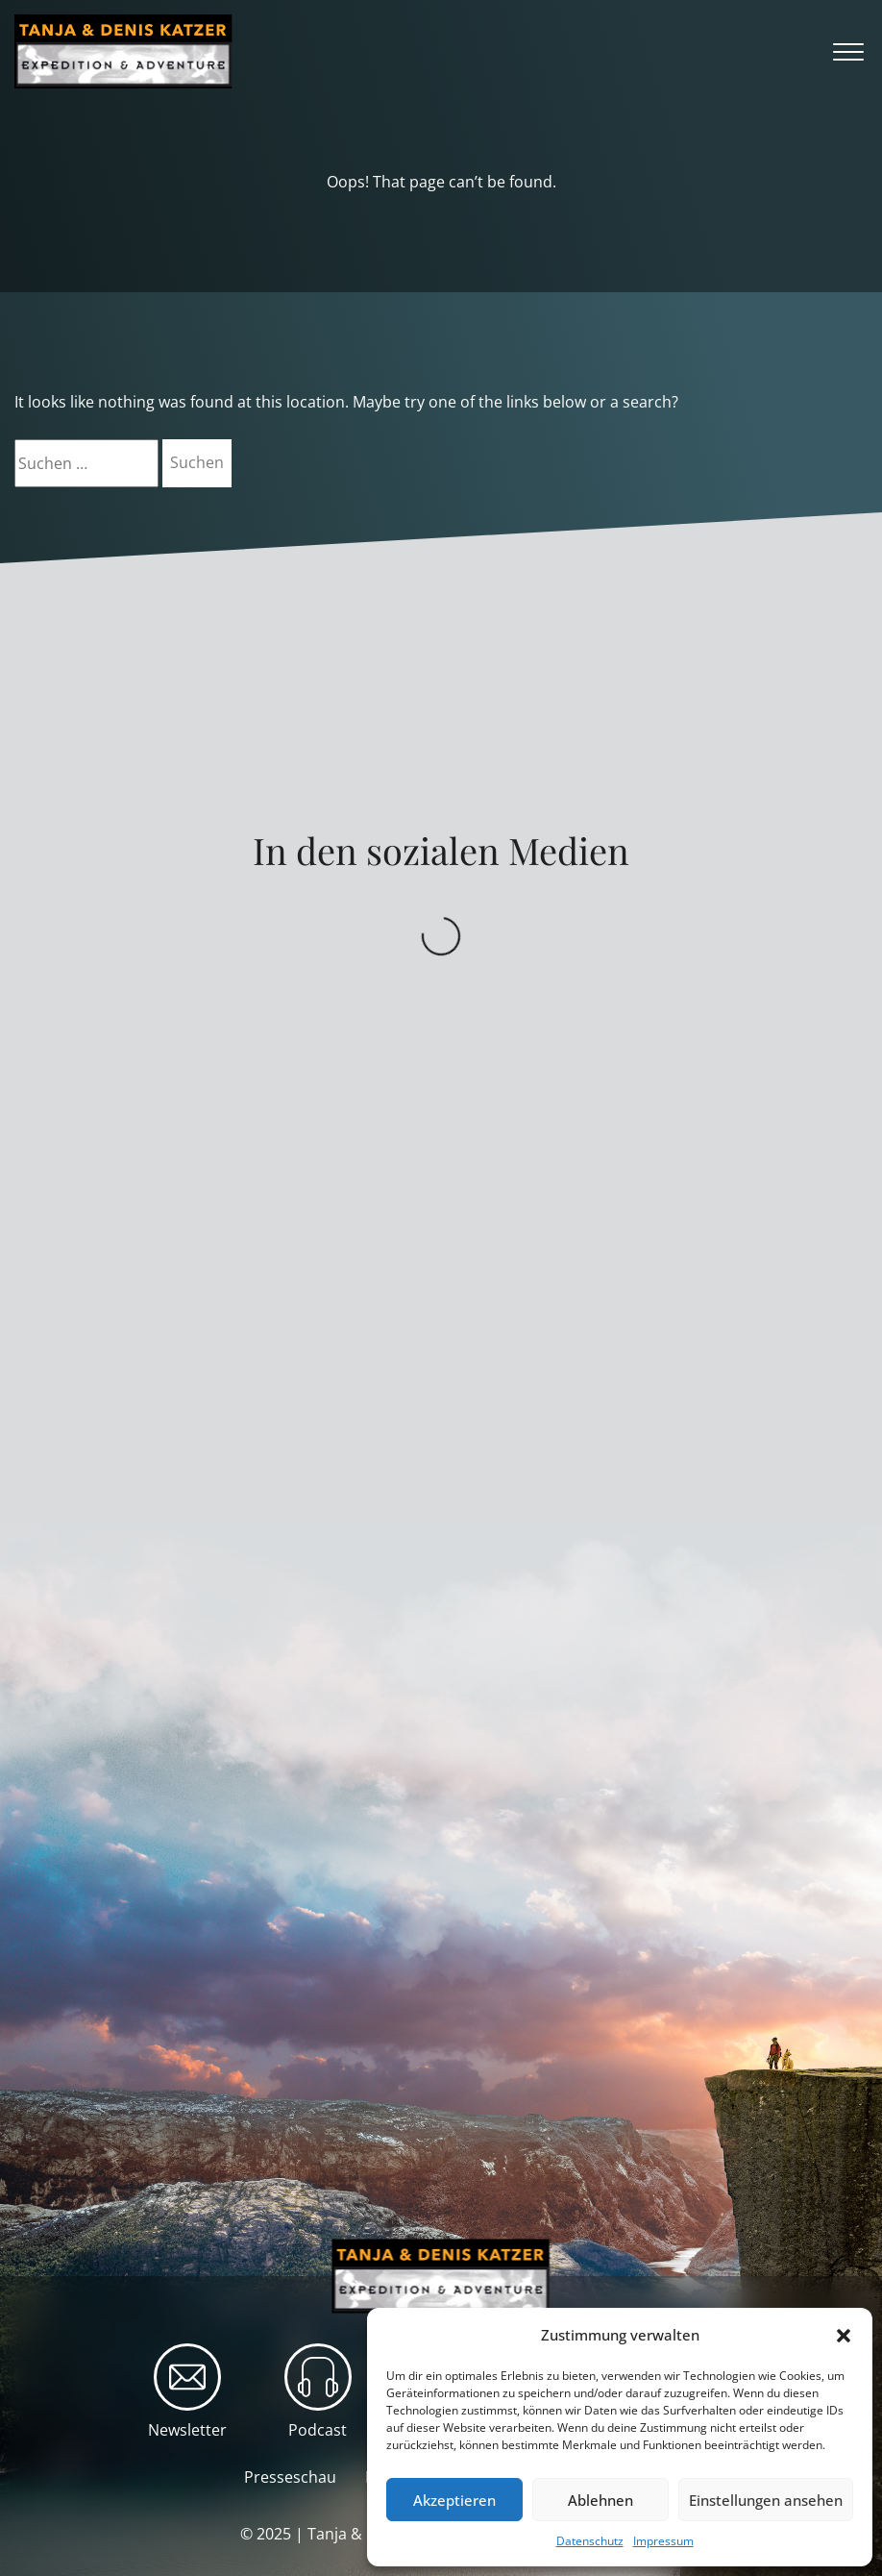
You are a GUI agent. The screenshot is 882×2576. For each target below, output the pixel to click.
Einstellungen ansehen (766, 2500)
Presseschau (290, 2477)
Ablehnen (600, 2500)
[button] (843, 2335)
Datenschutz (590, 2541)
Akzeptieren (454, 2500)
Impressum (663, 2541)
